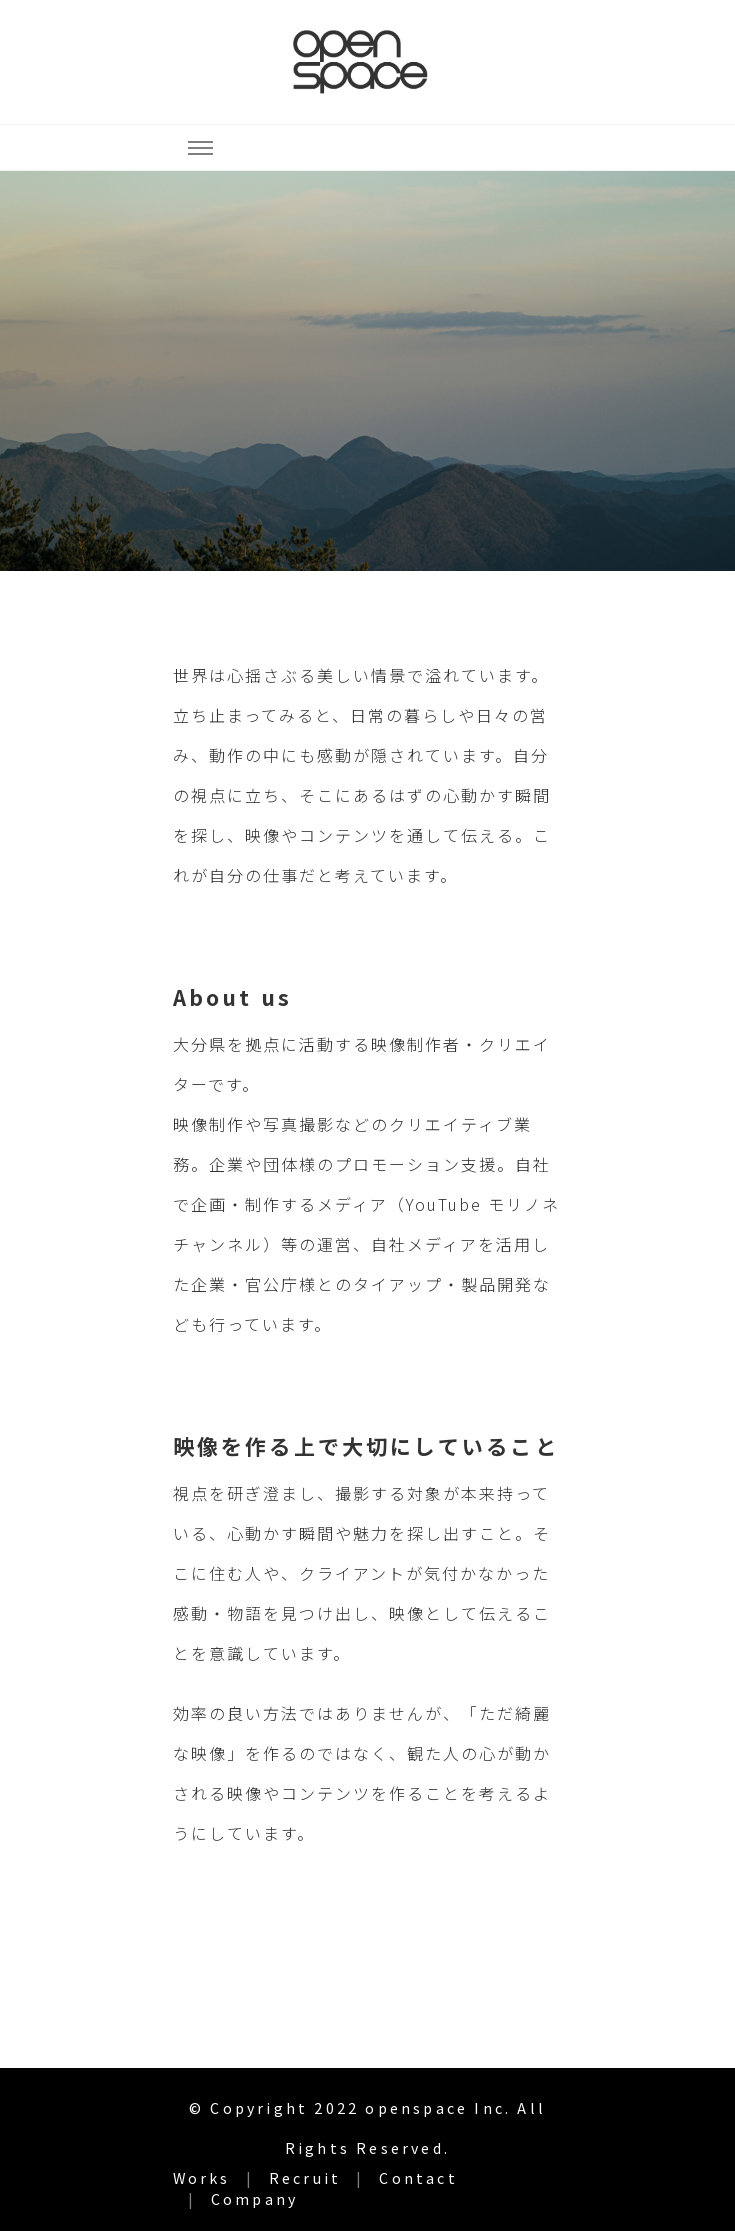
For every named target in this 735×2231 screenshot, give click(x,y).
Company (254, 2199)
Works (202, 2178)
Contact (418, 2178)
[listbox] (367, 371)
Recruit (305, 2178)
